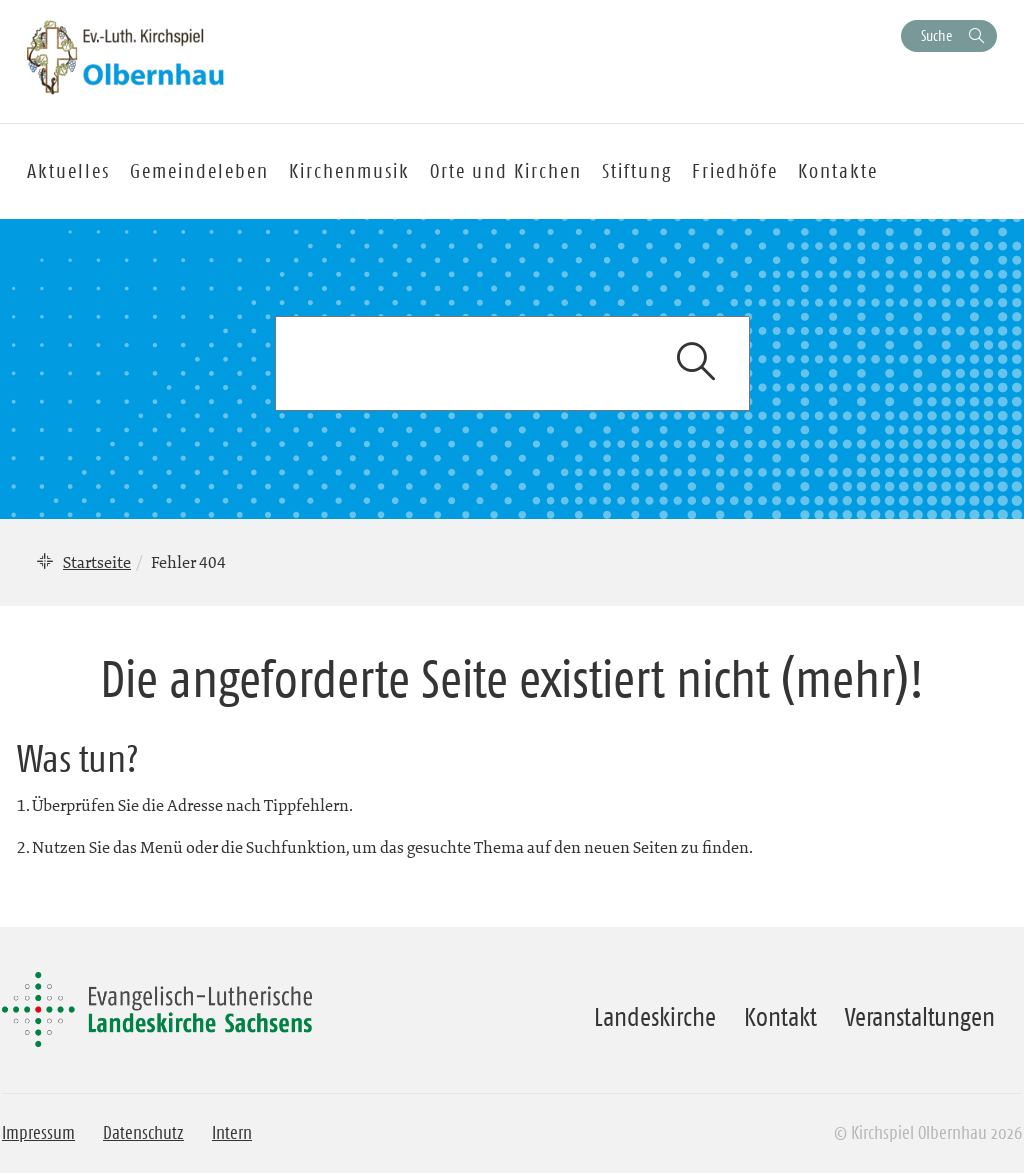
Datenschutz (143, 1133)
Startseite (97, 562)
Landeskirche (655, 1017)
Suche (936, 35)
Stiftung (637, 171)
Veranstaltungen (920, 1017)
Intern (232, 1133)
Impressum (38, 1133)
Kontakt (780, 1017)
